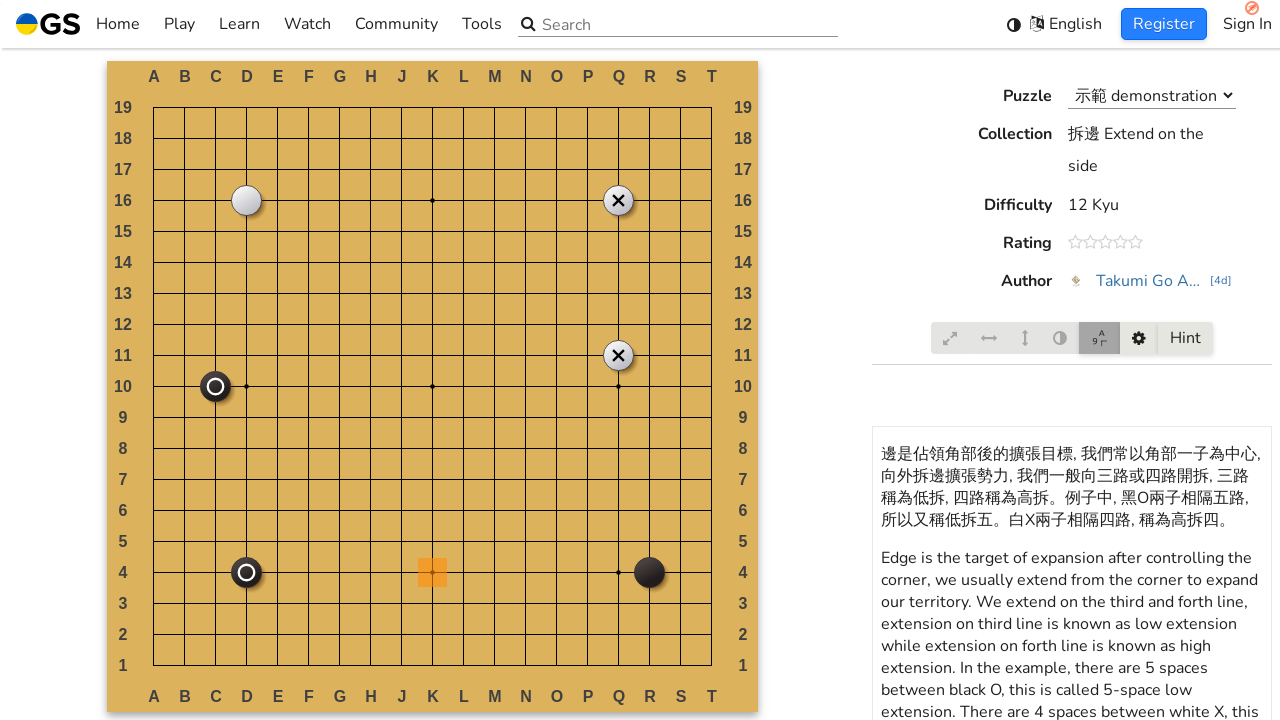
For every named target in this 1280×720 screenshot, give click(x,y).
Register (1164, 24)
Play (179, 24)
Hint (1185, 338)
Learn (239, 24)
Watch (307, 24)
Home (78, 24)
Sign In (1247, 24)
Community (396, 24)
